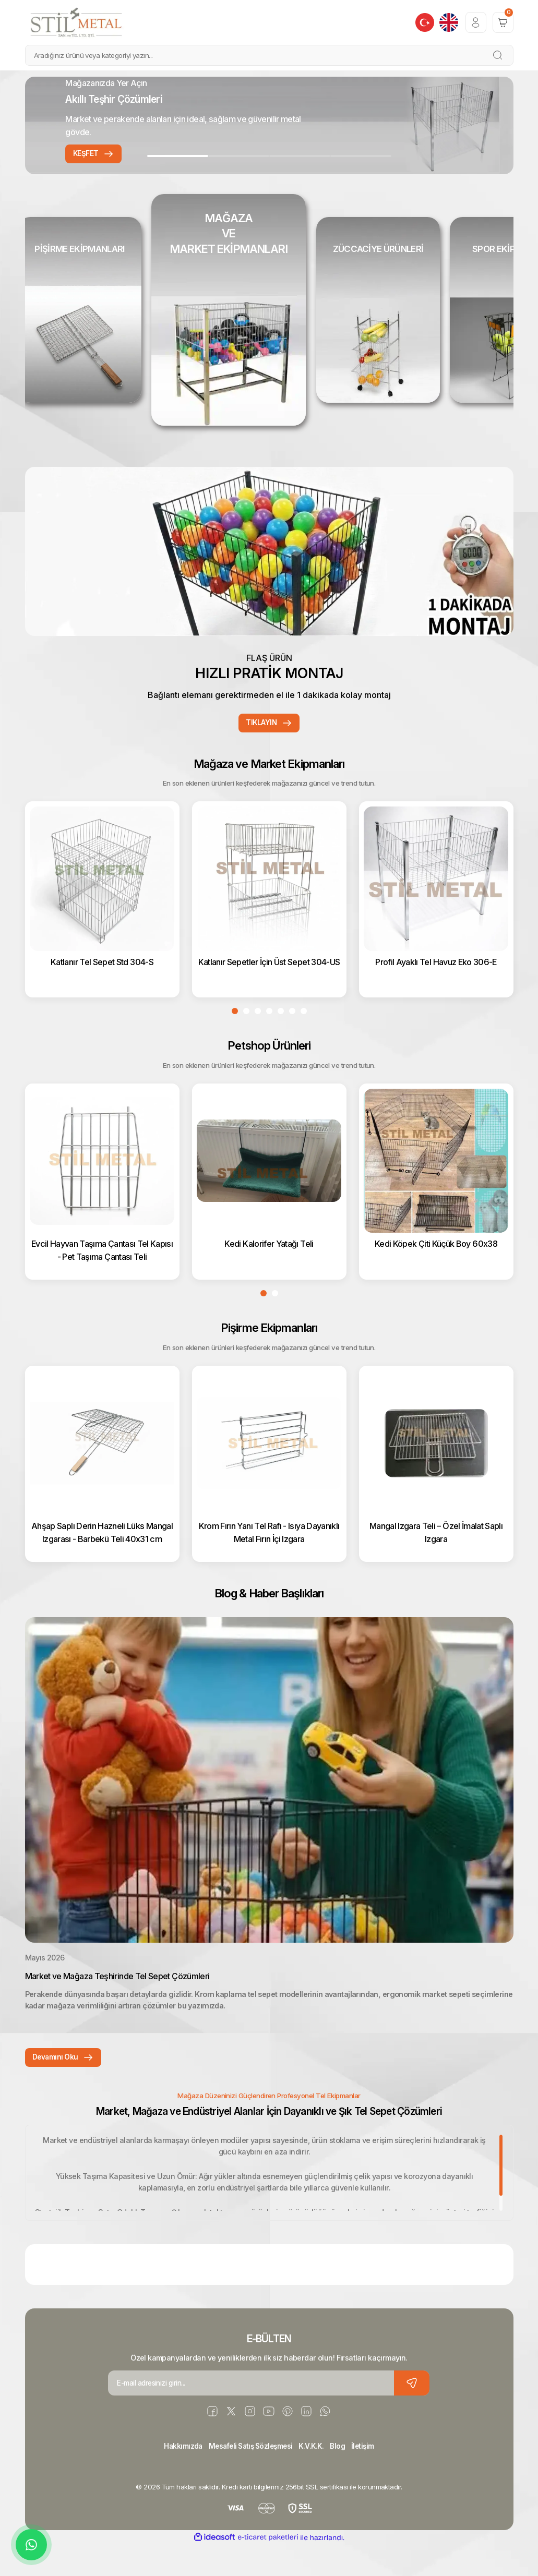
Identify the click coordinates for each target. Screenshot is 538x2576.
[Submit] (411, 2413)
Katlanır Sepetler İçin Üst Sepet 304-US (269, 987)
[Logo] (76, 22)
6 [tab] (292, 1039)
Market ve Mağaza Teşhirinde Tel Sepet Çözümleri (117, 2005)
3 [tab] (299, 156)
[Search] (269, 55)
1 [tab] (177, 156)
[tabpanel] (269, 125)
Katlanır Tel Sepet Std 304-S (102, 987)
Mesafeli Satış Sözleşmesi (249, 2477)
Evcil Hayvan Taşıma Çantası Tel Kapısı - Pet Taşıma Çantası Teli (102, 1276)
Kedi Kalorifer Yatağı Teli (268, 1270)
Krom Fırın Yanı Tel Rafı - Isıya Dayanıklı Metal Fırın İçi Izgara (269, 1559)
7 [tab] (304, 1039)
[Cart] (503, 22)
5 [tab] (281, 1039)
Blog (342, 2477)
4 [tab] (360, 156)
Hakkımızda (177, 2477)
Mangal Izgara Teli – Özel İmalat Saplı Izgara (436, 1559)
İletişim (368, 2477)
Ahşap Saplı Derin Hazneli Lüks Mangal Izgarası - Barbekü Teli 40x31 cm (102, 1559)
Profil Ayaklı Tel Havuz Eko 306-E (436, 987)
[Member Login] (475, 22)
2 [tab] (238, 156)
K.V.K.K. (315, 2477)
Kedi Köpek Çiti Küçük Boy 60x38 (436, 1270)
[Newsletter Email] (268, 2413)
